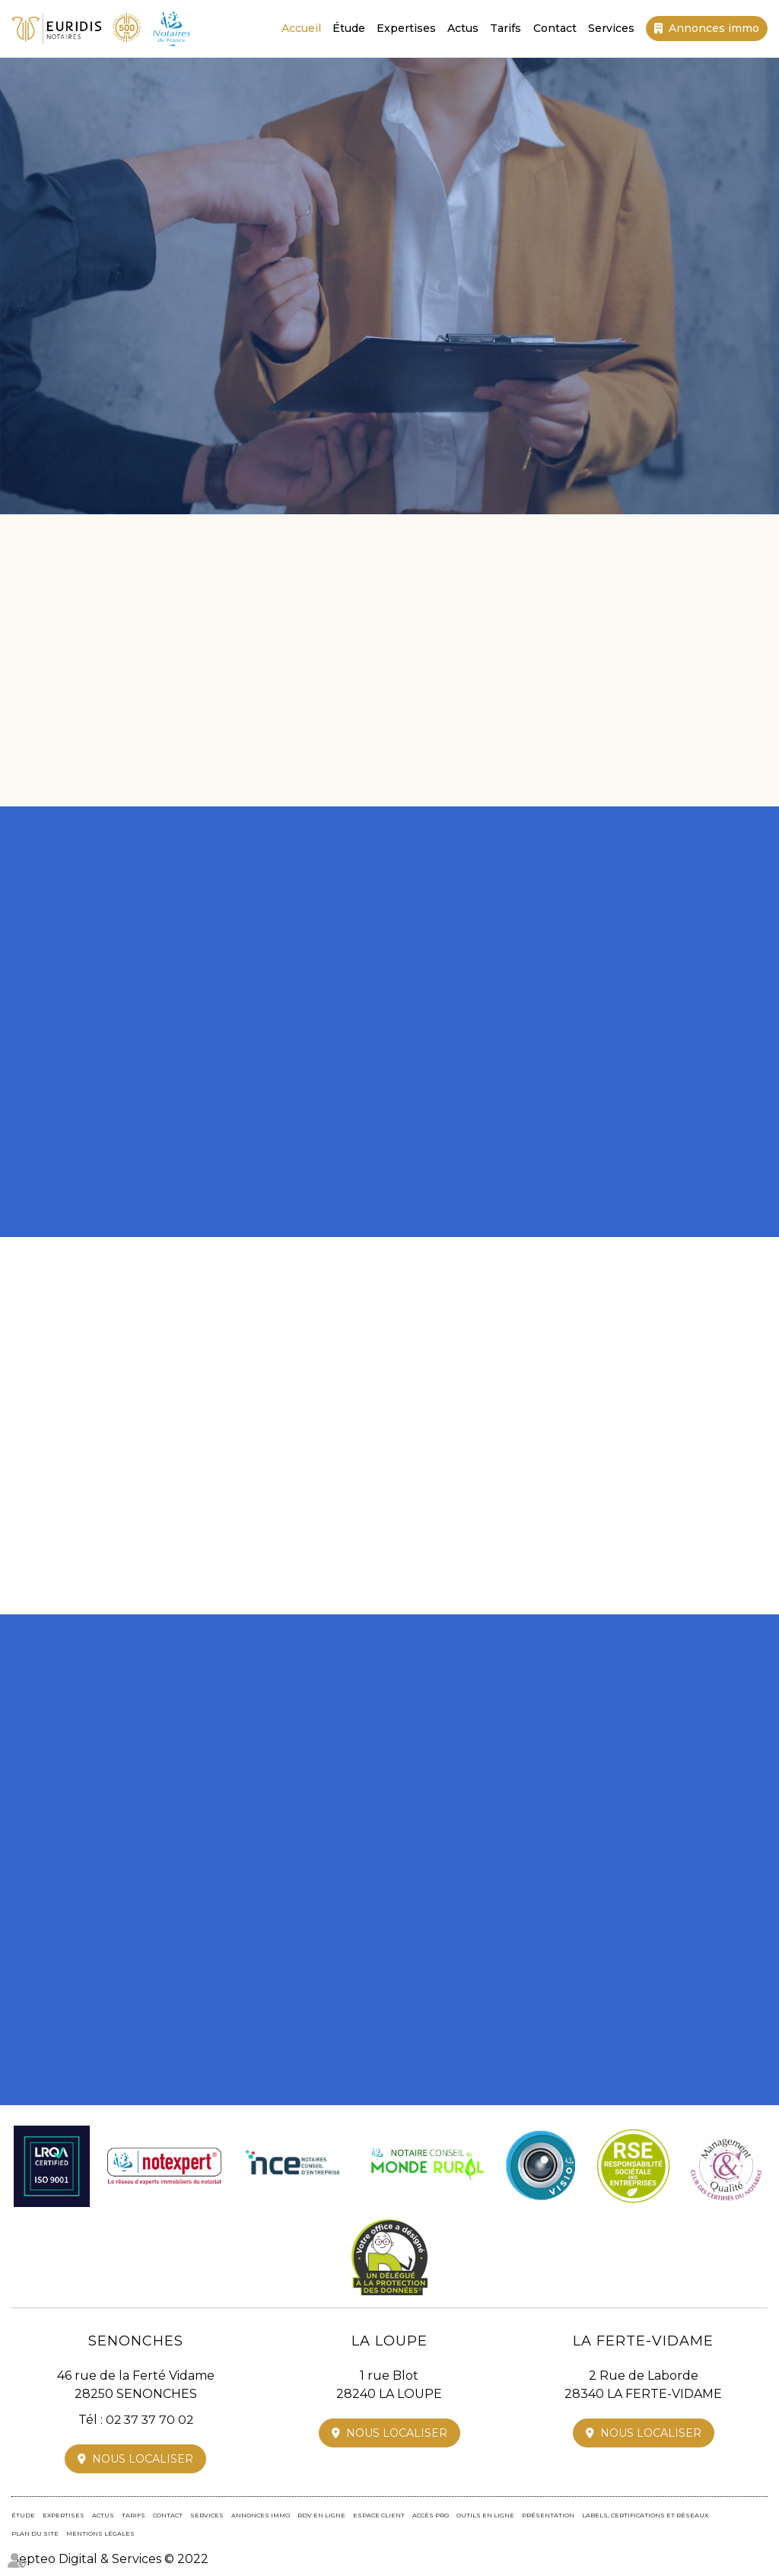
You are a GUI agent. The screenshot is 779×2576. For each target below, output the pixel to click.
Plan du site (35, 2533)
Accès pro (430, 2515)
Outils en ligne (485, 2515)
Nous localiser (142, 2459)
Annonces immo (714, 28)
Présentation (548, 2515)
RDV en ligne (321, 2515)
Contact (555, 28)
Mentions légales (100, 2533)
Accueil (301, 28)
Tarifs (506, 28)
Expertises (406, 28)
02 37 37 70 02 (402, 383)
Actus (463, 28)
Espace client (379, 2515)
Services (611, 28)
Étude (348, 28)
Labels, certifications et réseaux (645, 2515)
